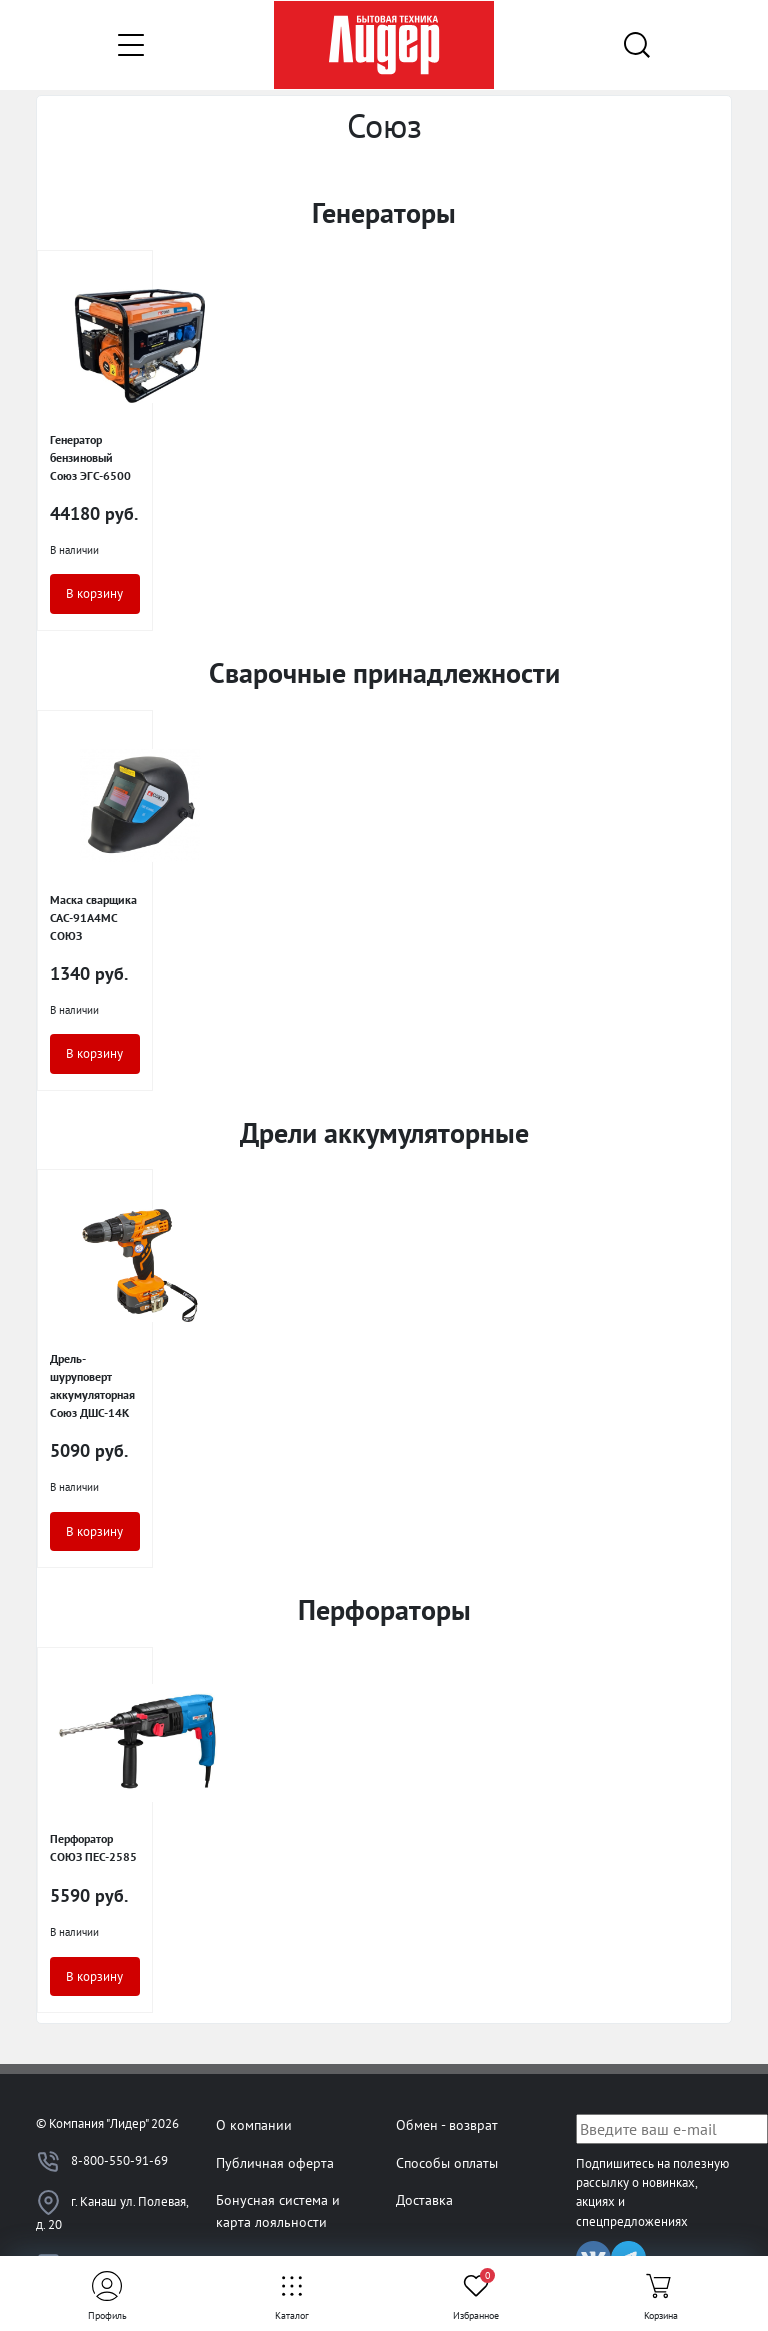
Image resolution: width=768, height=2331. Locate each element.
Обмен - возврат (447, 2124)
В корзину (94, 593)
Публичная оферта (275, 2162)
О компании (254, 2124)
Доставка (424, 2199)
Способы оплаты (447, 2162)
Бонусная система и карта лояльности (278, 2210)
